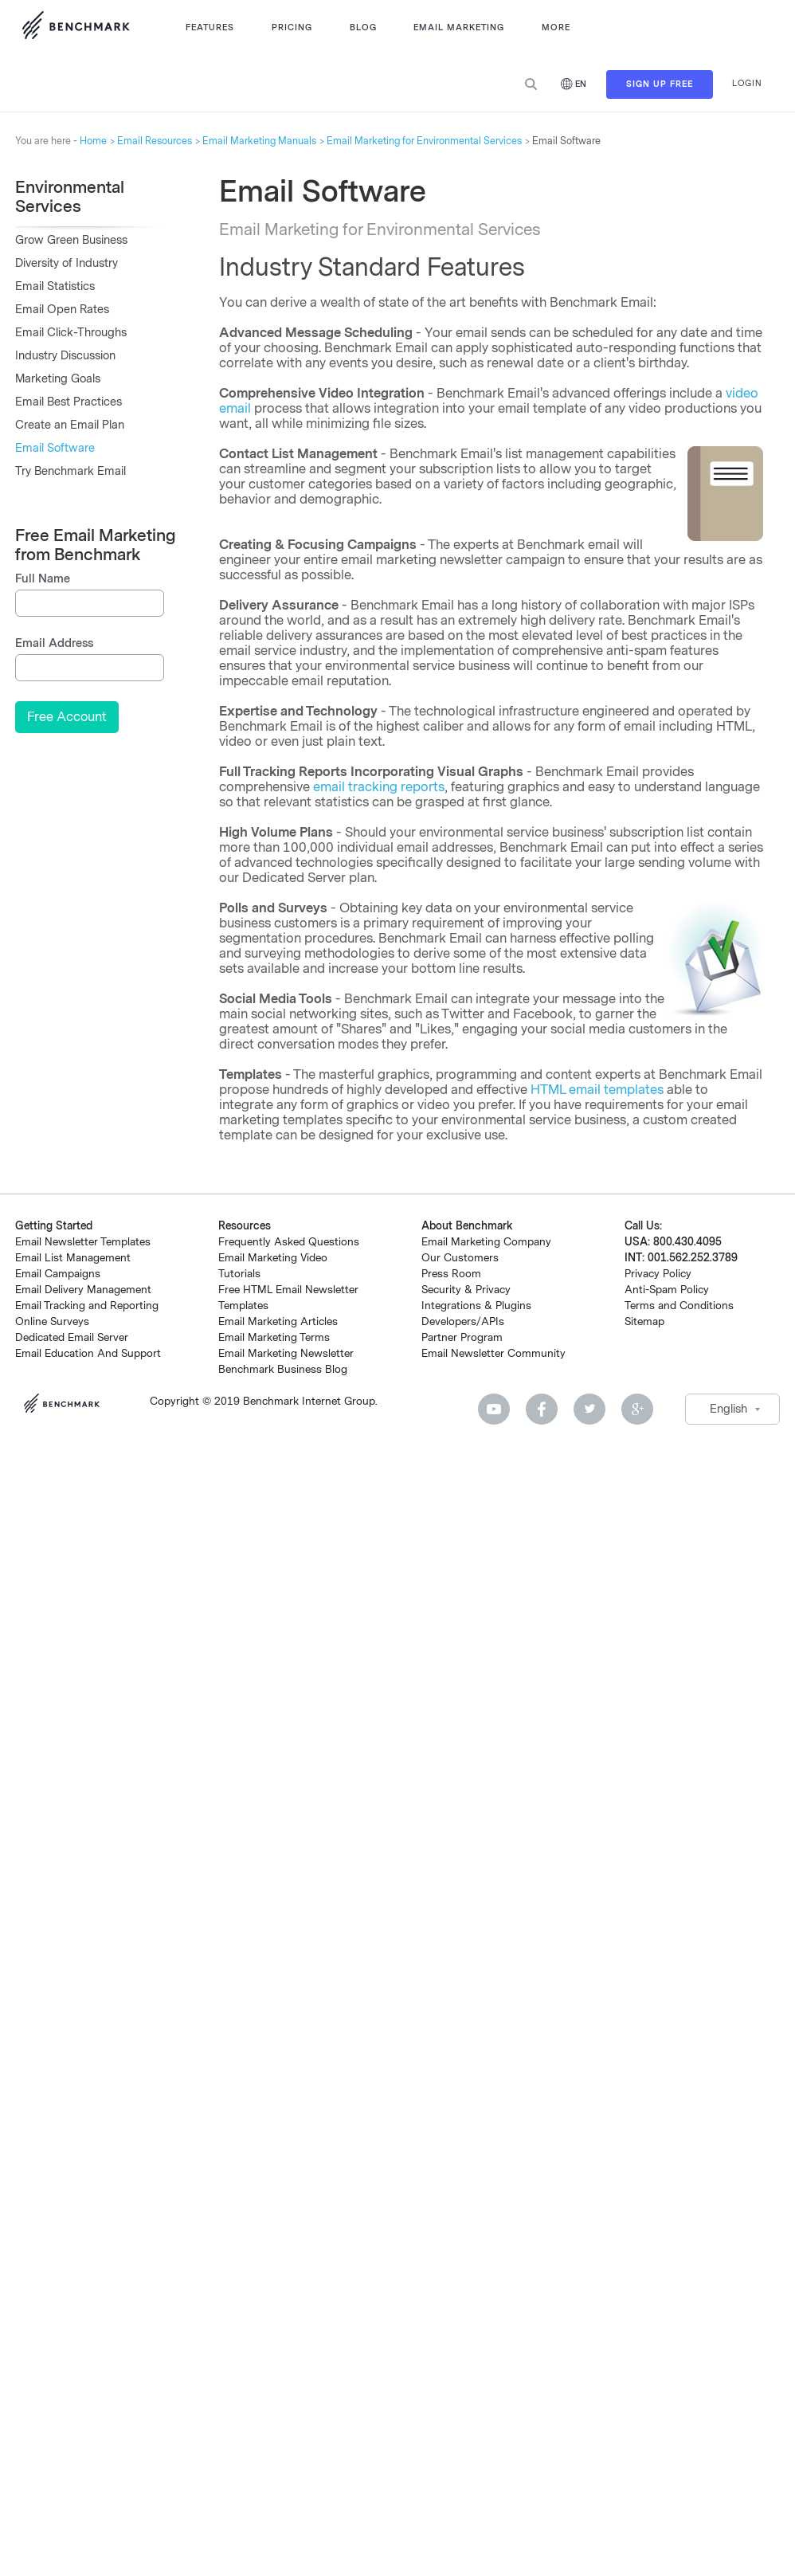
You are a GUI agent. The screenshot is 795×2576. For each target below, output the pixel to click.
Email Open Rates (62, 309)
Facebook (542, 1409)
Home (93, 141)
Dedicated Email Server (71, 1337)
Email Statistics (55, 286)
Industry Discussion (65, 356)
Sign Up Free (659, 84)
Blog (363, 27)
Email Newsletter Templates (83, 1242)
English (728, 1409)
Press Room (451, 1274)
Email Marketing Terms (274, 1337)
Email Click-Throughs (71, 332)
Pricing (292, 27)
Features (210, 27)
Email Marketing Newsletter (286, 1353)
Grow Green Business (71, 240)
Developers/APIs (462, 1321)
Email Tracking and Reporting (87, 1306)
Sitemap (644, 1321)
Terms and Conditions (679, 1306)
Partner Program (462, 1337)
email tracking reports (378, 786)
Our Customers (460, 1258)
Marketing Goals (57, 379)
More (556, 27)
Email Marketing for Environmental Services (424, 141)
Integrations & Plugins (476, 1306)
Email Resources (154, 141)
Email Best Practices (68, 402)
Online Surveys (52, 1321)
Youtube (494, 1409)
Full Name (42, 579)
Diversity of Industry (66, 263)
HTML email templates (597, 1089)
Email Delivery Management (83, 1290)
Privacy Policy (658, 1274)
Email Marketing (458, 27)
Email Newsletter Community (493, 1353)
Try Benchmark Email (70, 471)
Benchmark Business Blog (282, 1369)
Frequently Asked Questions (288, 1242)
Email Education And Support (88, 1353)
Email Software (55, 448)
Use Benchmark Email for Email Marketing (75, 28)
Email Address (54, 643)
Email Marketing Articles (278, 1321)
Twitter (589, 1409)
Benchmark (66, 1405)
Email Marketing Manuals (259, 141)
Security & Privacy (466, 1290)
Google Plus (637, 1409)
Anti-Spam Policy (667, 1290)
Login (747, 83)
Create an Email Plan (69, 425)
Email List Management (73, 1258)
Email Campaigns (57, 1274)
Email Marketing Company (486, 1242)
